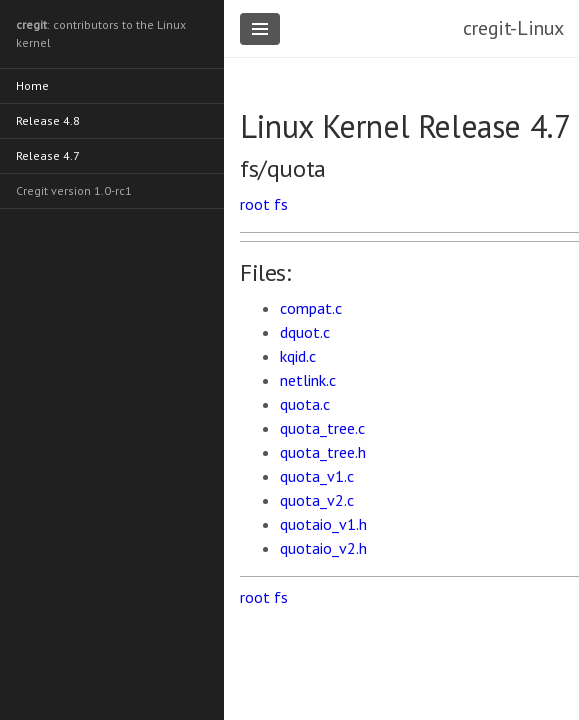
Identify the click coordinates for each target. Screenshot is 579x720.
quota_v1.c (317, 476)
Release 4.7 (48, 155)
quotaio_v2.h (323, 548)
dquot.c (305, 332)
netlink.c (308, 380)
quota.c (305, 404)
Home (32, 85)
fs (281, 204)
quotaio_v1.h (323, 524)
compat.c (311, 308)
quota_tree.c (322, 428)
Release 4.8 (48, 120)
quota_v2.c (317, 500)
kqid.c (298, 356)
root (255, 204)
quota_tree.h (323, 452)
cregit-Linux (513, 28)
